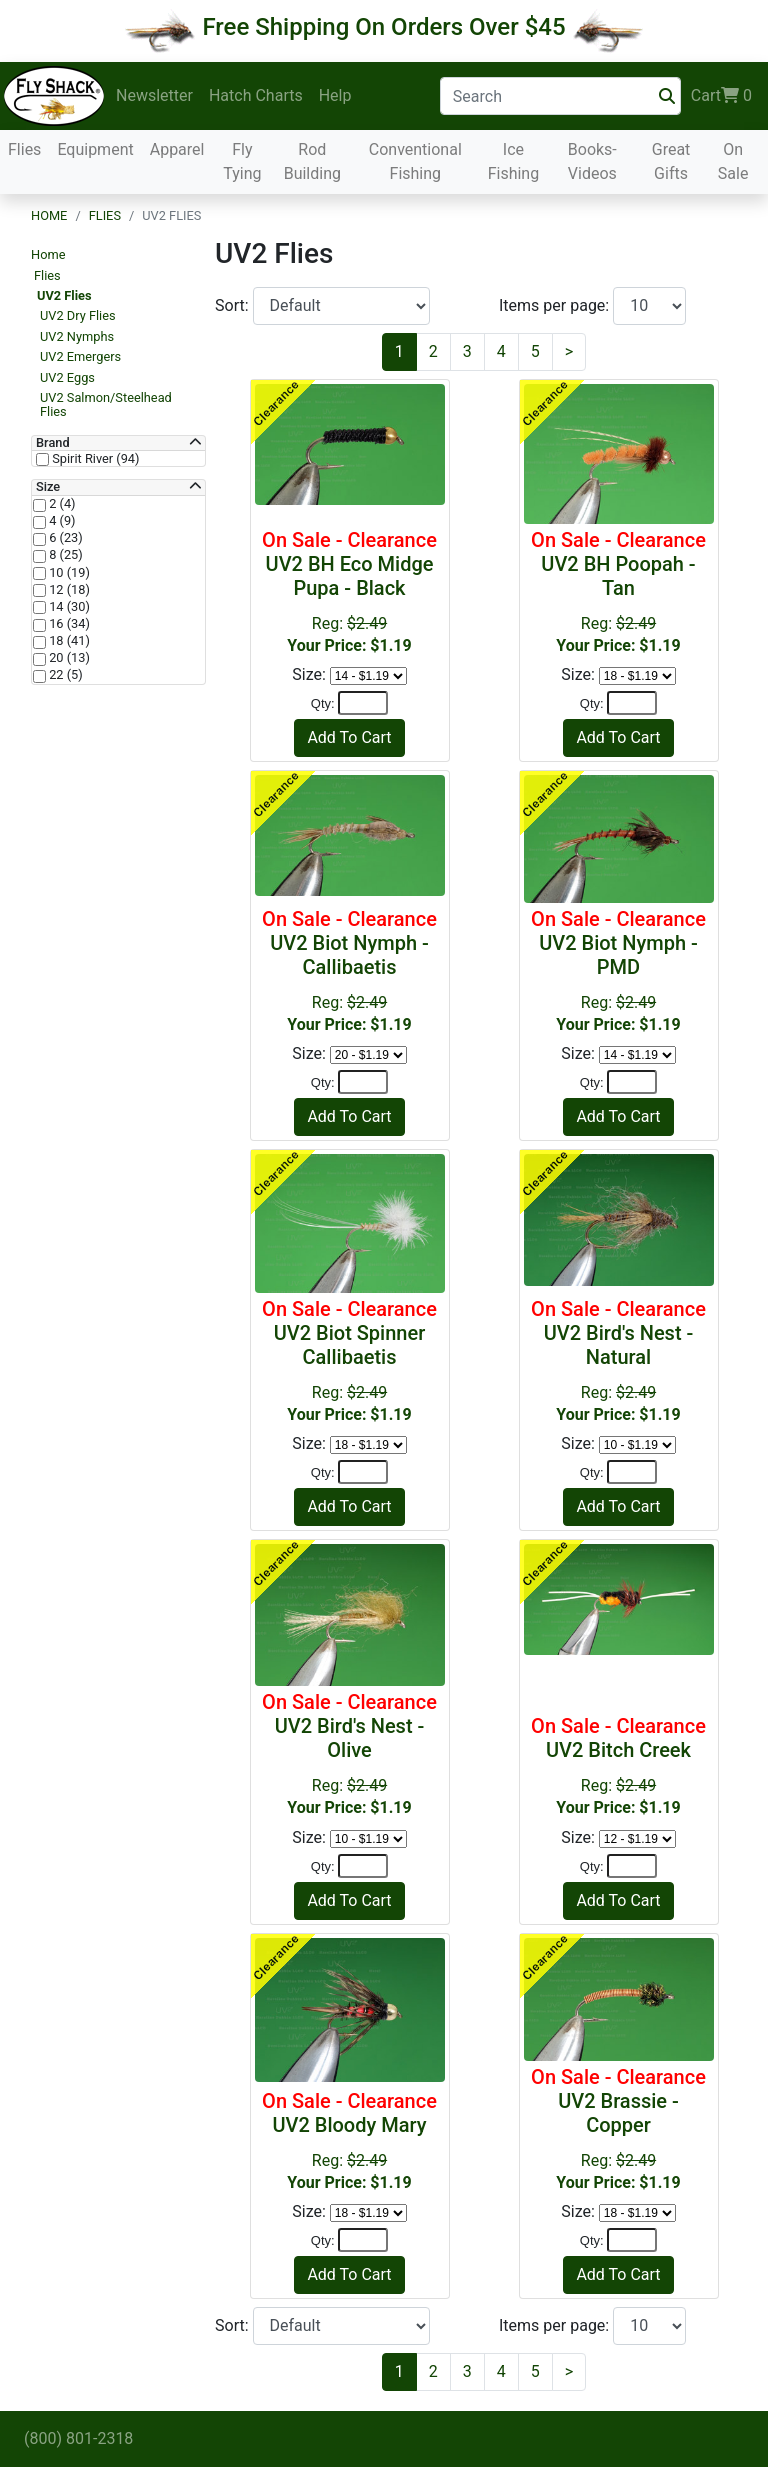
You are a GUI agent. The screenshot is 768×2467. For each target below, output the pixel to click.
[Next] (569, 352)
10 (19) (68, 573)
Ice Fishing (514, 161)
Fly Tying (242, 161)
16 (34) (68, 624)
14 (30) (68, 607)
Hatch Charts (256, 95)
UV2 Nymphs (77, 336)
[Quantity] (363, 703)
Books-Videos (592, 161)
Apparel (177, 149)
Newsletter (154, 95)
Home (49, 215)
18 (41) (68, 641)
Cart (721, 96)
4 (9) (61, 521)
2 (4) (61, 504)
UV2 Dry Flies (78, 315)
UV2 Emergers (80, 356)
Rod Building (312, 161)
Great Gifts (671, 161)
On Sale (733, 161)
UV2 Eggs (67, 377)
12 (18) (68, 590)
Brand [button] (53, 443)
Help (335, 95)
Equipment (95, 149)
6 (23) (64, 538)
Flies (24, 149)
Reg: (350, 591)
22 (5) (64, 675)
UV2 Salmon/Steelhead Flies (106, 404)
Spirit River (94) (94, 459)
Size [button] (48, 487)
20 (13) (68, 658)
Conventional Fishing (415, 161)
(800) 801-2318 (78, 2438)
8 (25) (64, 555)
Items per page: (556, 305)
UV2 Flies (64, 295)
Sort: (234, 305)
